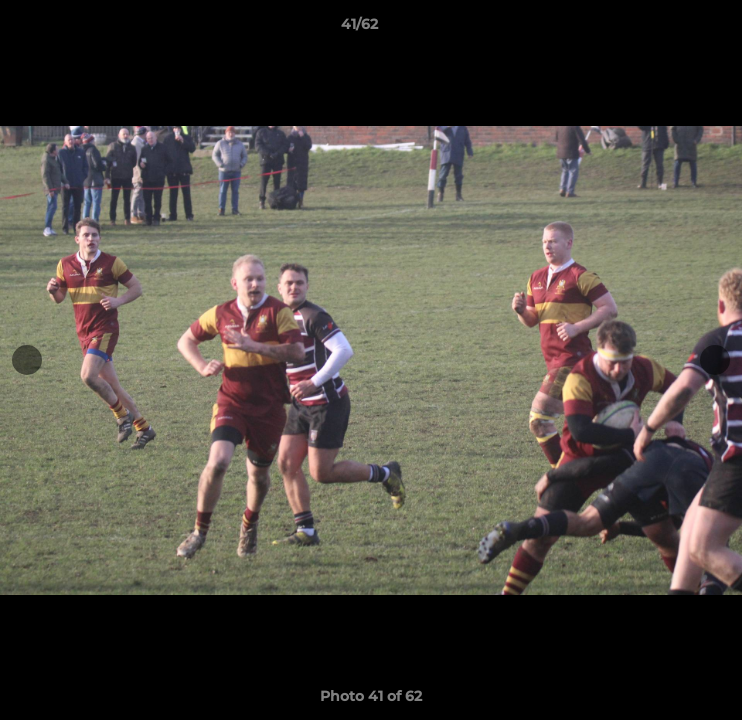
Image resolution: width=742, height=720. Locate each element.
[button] (670, 29)
